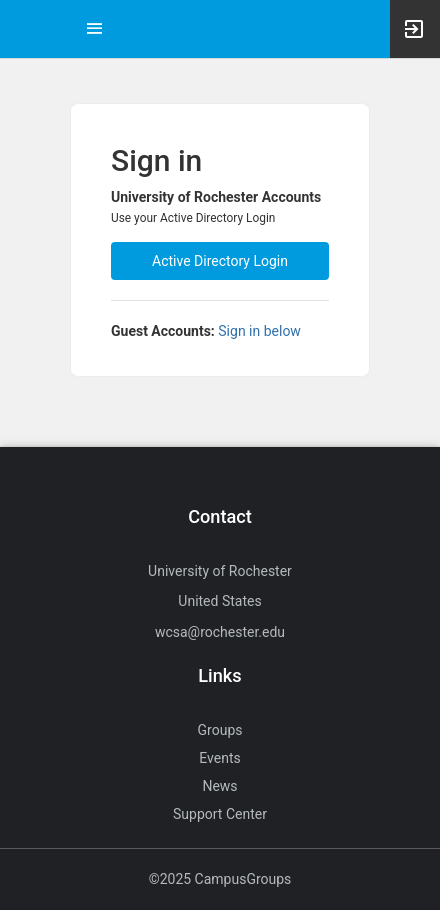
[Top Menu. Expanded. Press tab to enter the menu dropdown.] (95, 29)
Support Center (220, 814)
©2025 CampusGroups (220, 879)
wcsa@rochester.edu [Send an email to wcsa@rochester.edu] (220, 632)
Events (219, 758)
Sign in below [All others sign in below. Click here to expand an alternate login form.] (259, 331)
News (219, 786)
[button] (25, 29)
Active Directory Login (220, 261)
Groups (220, 730)
